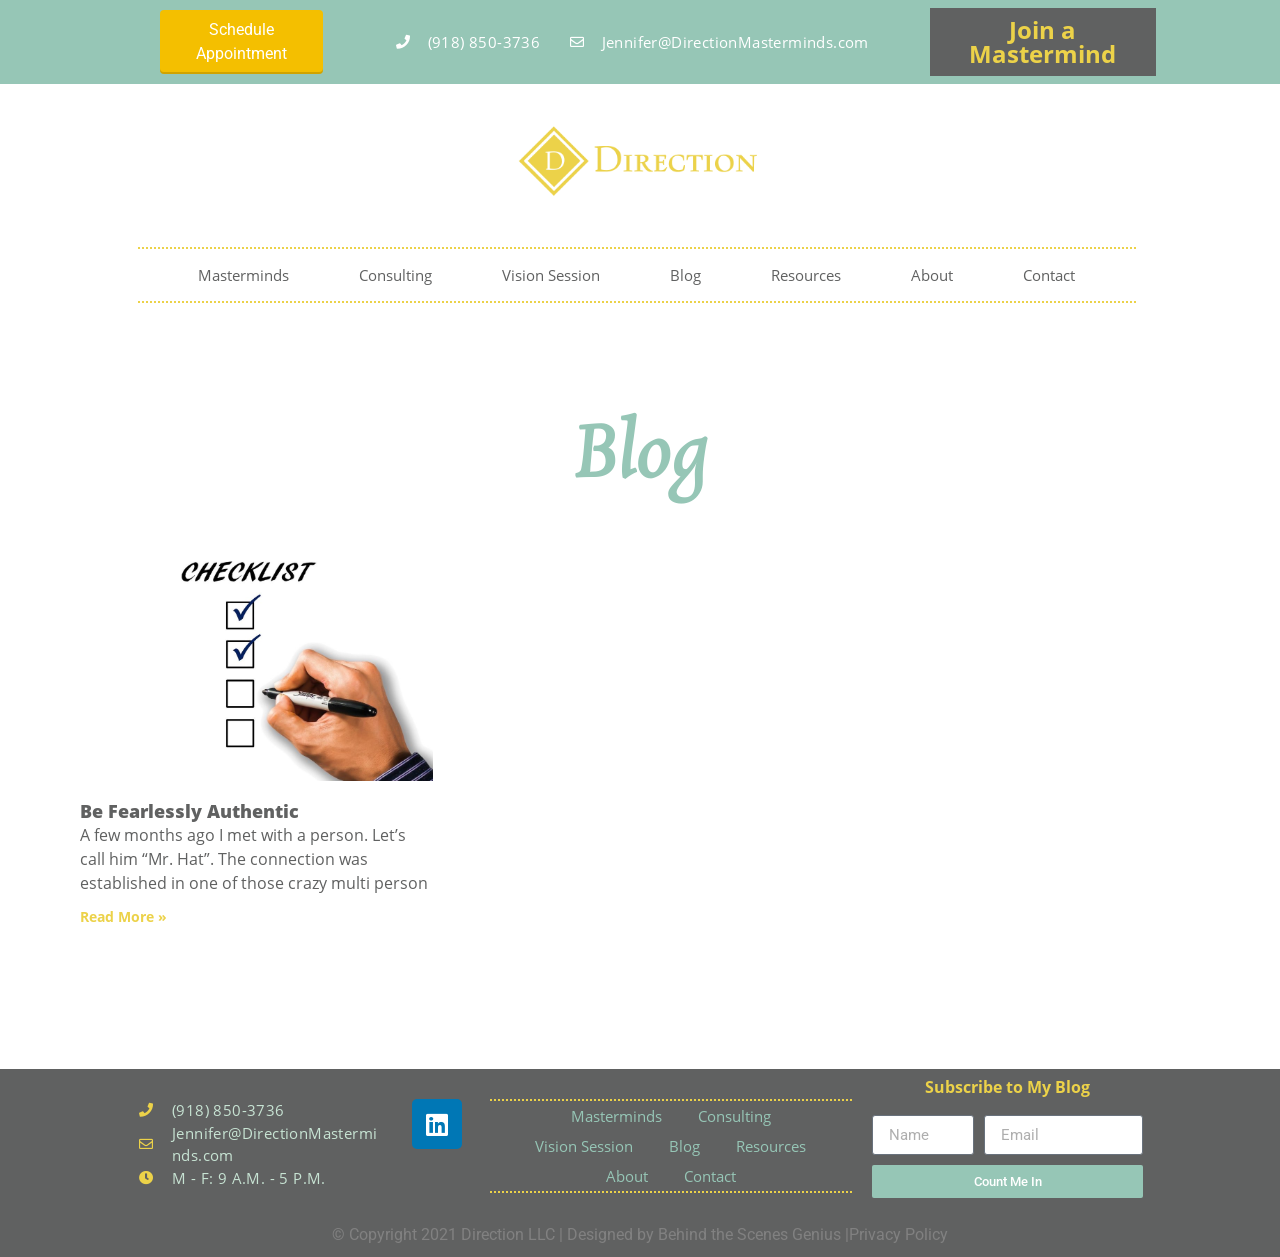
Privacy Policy (898, 1234)
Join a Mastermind (1042, 41)
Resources (806, 275)
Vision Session (551, 275)
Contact (1049, 275)
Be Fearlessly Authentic (189, 811)
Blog (685, 275)
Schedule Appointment (241, 41)
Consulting (395, 275)
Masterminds (243, 275)
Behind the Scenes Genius (749, 1234)
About (932, 275)
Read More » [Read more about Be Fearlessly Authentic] (123, 916)
